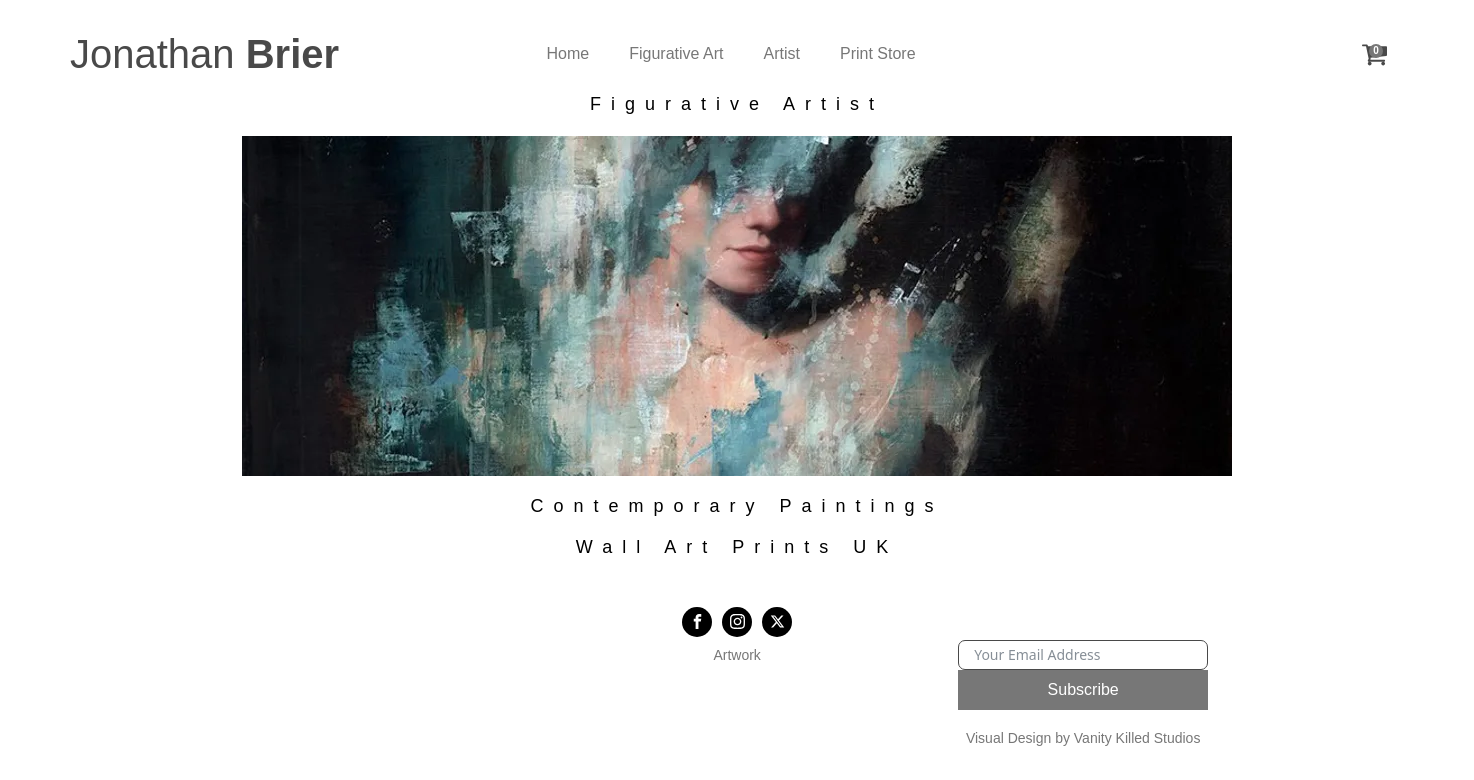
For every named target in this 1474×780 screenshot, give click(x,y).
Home (568, 53)
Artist (782, 53)
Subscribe (1083, 689)
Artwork (736, 655)
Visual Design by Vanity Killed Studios (1083, 738)
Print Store (878, 53)
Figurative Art (676, 53)
